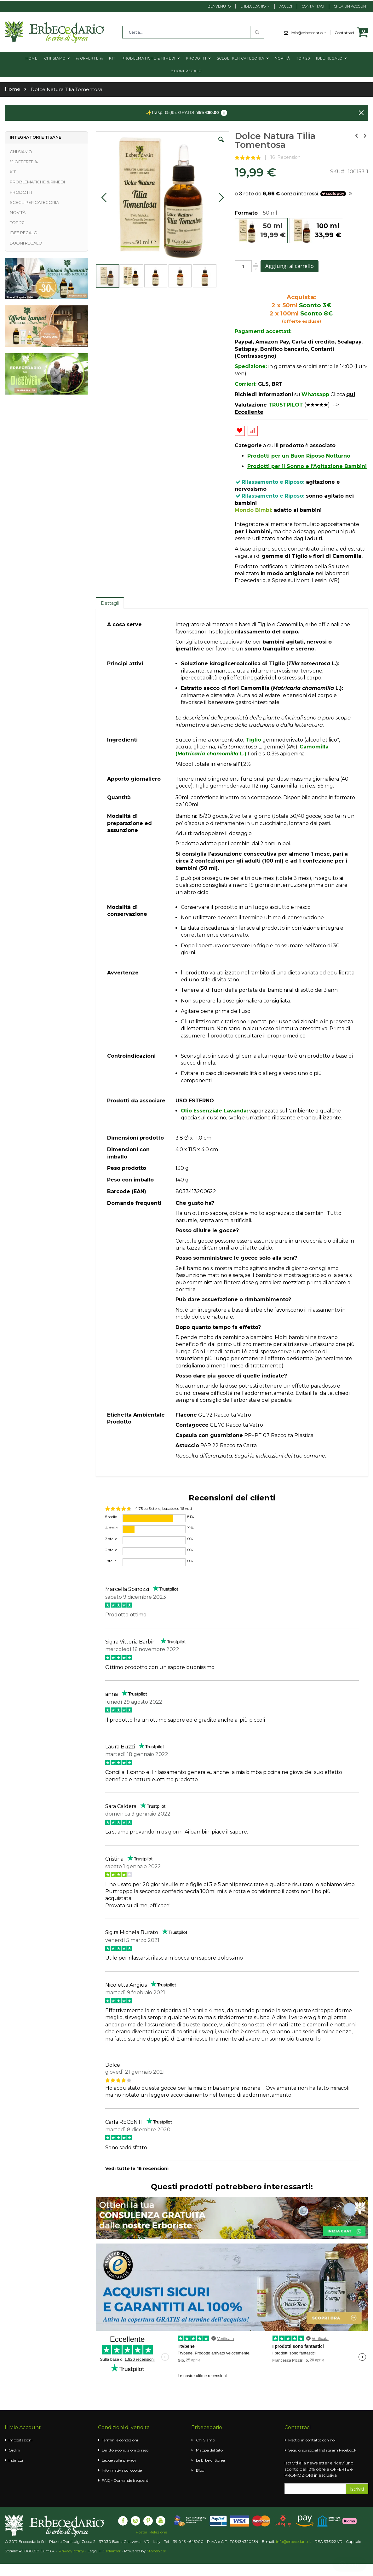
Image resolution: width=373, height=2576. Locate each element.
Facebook (347, 2450)
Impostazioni (20, 2440)
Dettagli (110, 603)
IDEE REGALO (23, 232)
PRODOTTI (21, 192)
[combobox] (193, 32)
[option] (261, 230)
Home (12, 89)
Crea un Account (351, 6)
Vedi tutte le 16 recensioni (137, 2168)
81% (190, 1516)
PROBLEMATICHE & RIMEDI (37, 181)
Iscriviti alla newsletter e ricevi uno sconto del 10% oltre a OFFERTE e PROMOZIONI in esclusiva (318, 2469)
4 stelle (111, 1527)
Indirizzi (16, 2460)
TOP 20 (17, 222)
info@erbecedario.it (310, 32)
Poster (141, 2532)
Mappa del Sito (209, 2450)
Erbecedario (253, 6)
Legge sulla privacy (119, 2460)
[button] (221, 144)
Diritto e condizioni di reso (125, 2450)
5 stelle (111, 1516)
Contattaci (313, 6)
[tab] (110, 603)
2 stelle (111, 1549)
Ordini (14, 2450)
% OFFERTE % (24, 161)
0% (190, 1538)
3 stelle (111, 1538)
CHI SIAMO (21, 151)
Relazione (158, 2532)
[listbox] (301, 231)
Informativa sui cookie (122, 2470)
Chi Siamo (205, 2440)
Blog (200, 2470)
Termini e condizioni (120, 2440)
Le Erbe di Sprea (210, 2460)
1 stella (111, 1560)
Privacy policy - (73, 2551)
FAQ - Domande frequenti (125, 2480)
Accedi (285, 6)
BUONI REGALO (26, 242)
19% (190, 1527)
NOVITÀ (18, 212)
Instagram (328, 2450)
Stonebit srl (157, 2551)
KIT (13, 171)
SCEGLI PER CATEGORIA (34, 202)
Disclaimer (111, 2551)
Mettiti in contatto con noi (312, 2440)
